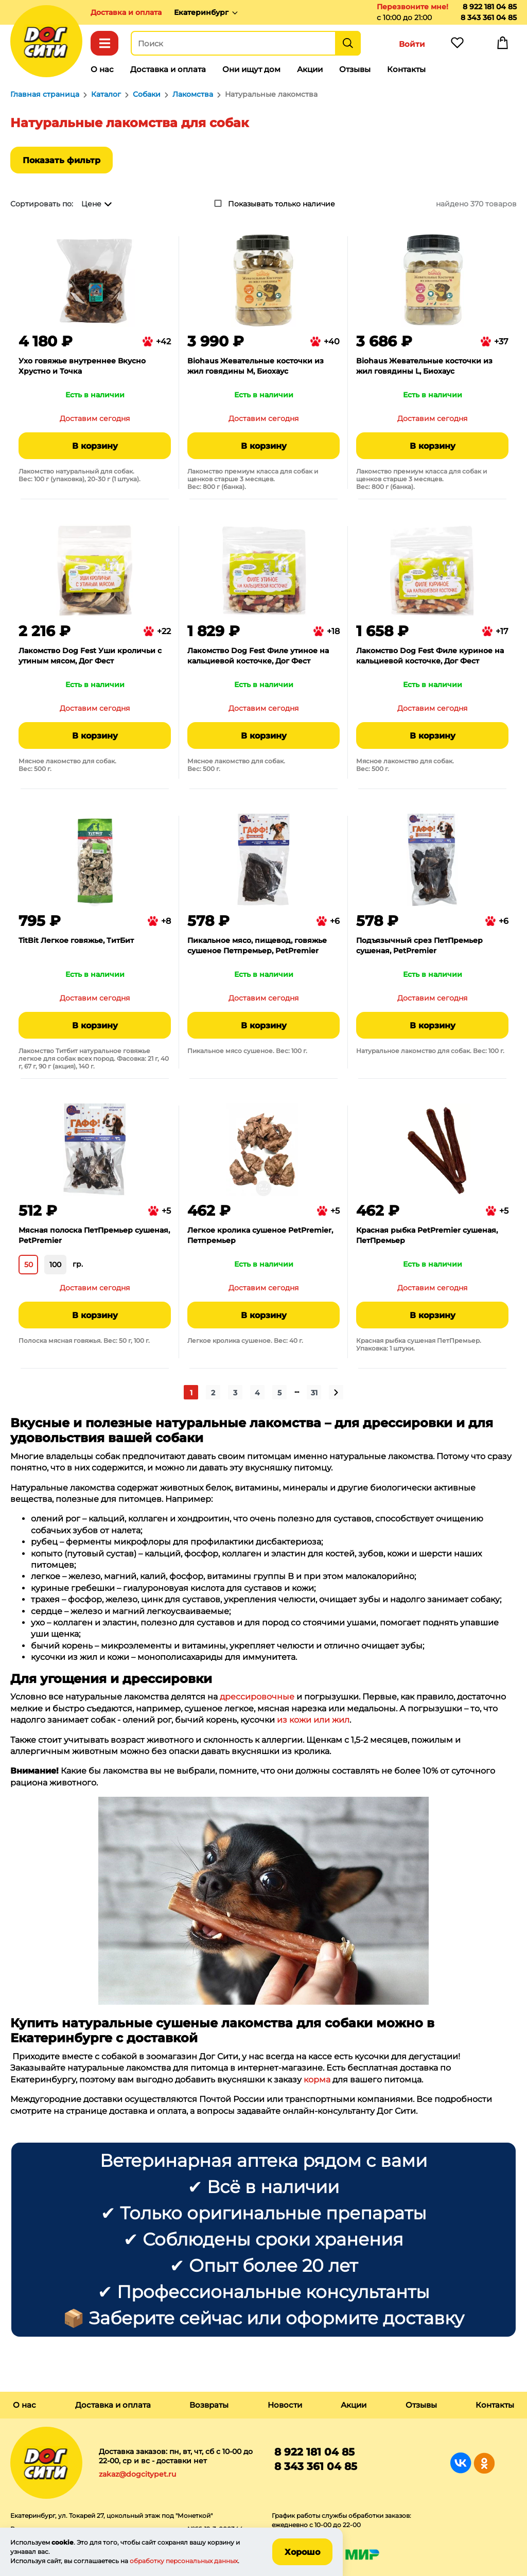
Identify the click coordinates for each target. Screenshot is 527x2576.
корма (317, 2079)
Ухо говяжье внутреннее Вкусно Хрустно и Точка (82, 366)
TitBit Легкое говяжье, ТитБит (76, 940)
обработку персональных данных (184, 2561)
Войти (412, 44)
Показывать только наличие (281, 203)
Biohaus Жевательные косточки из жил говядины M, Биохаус (255, 366)
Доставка (126, 12)
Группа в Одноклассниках (484, 2463)
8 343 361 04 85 (489, 17)
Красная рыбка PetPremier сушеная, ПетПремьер (427, 1235)
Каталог (104, 43)
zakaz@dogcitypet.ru (137, 2474)
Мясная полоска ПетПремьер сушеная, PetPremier (94, 1235)
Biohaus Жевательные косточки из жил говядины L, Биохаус (424, 366)
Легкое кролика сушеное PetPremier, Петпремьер (260, 1235)
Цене (91, 203)
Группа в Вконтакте (460, 2463)
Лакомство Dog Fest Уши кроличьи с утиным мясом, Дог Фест (90, 655)
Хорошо (302, 2552)
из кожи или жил (313, 1720)
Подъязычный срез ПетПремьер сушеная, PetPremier (419, 945)
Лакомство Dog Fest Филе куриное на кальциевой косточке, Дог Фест (430, 655)
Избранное (457, 45)
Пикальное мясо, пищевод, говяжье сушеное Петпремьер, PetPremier (257, 945)
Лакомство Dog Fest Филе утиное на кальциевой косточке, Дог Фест (258, 655)
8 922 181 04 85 (490, 6)
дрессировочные (257, 1697)
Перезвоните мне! (412, 6)
